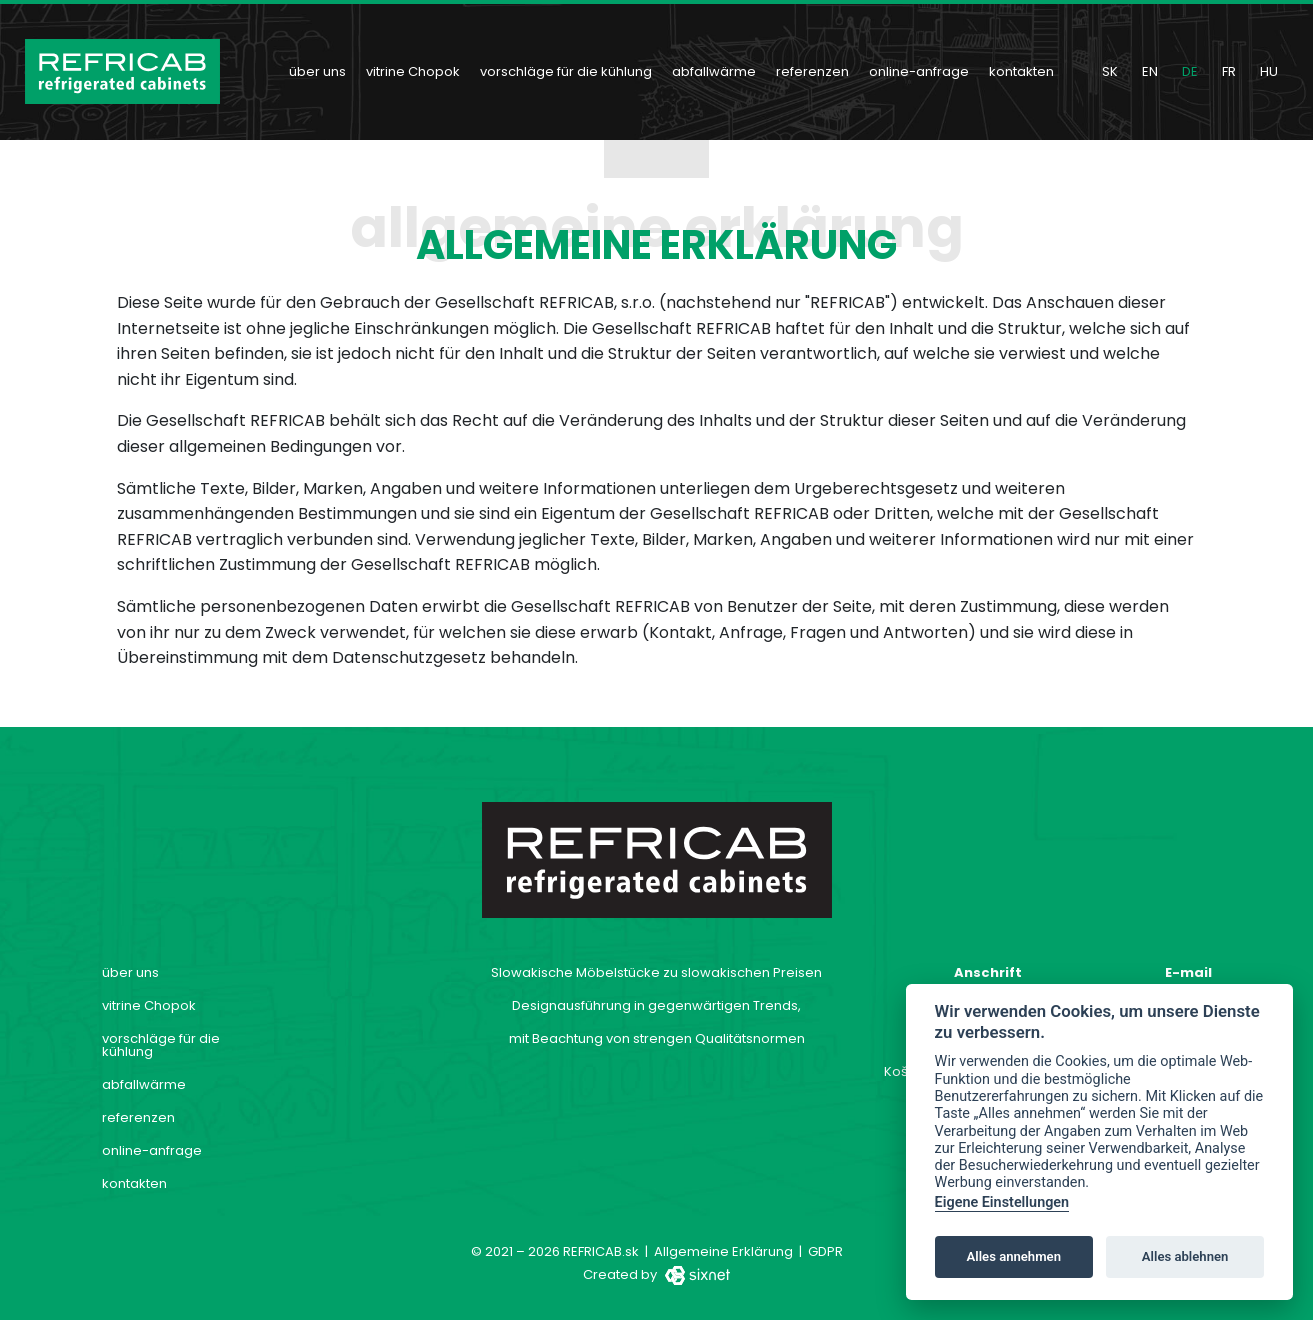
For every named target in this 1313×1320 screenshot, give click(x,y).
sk (1110, 71)
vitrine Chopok (413, 71)
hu (1269, 71)
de (1190, 71)
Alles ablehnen (1185, 1256)
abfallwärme (714, 71)
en (1150, 71)
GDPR (825, 1251)
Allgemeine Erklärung (723, 1251)
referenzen (812, 71)
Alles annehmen (1014, 1256)
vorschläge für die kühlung (566, 71)
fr (1229, 71)
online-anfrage (919, 71)
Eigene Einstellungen (1002, 1202)
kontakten (1021, 71)
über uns (317, 71)
